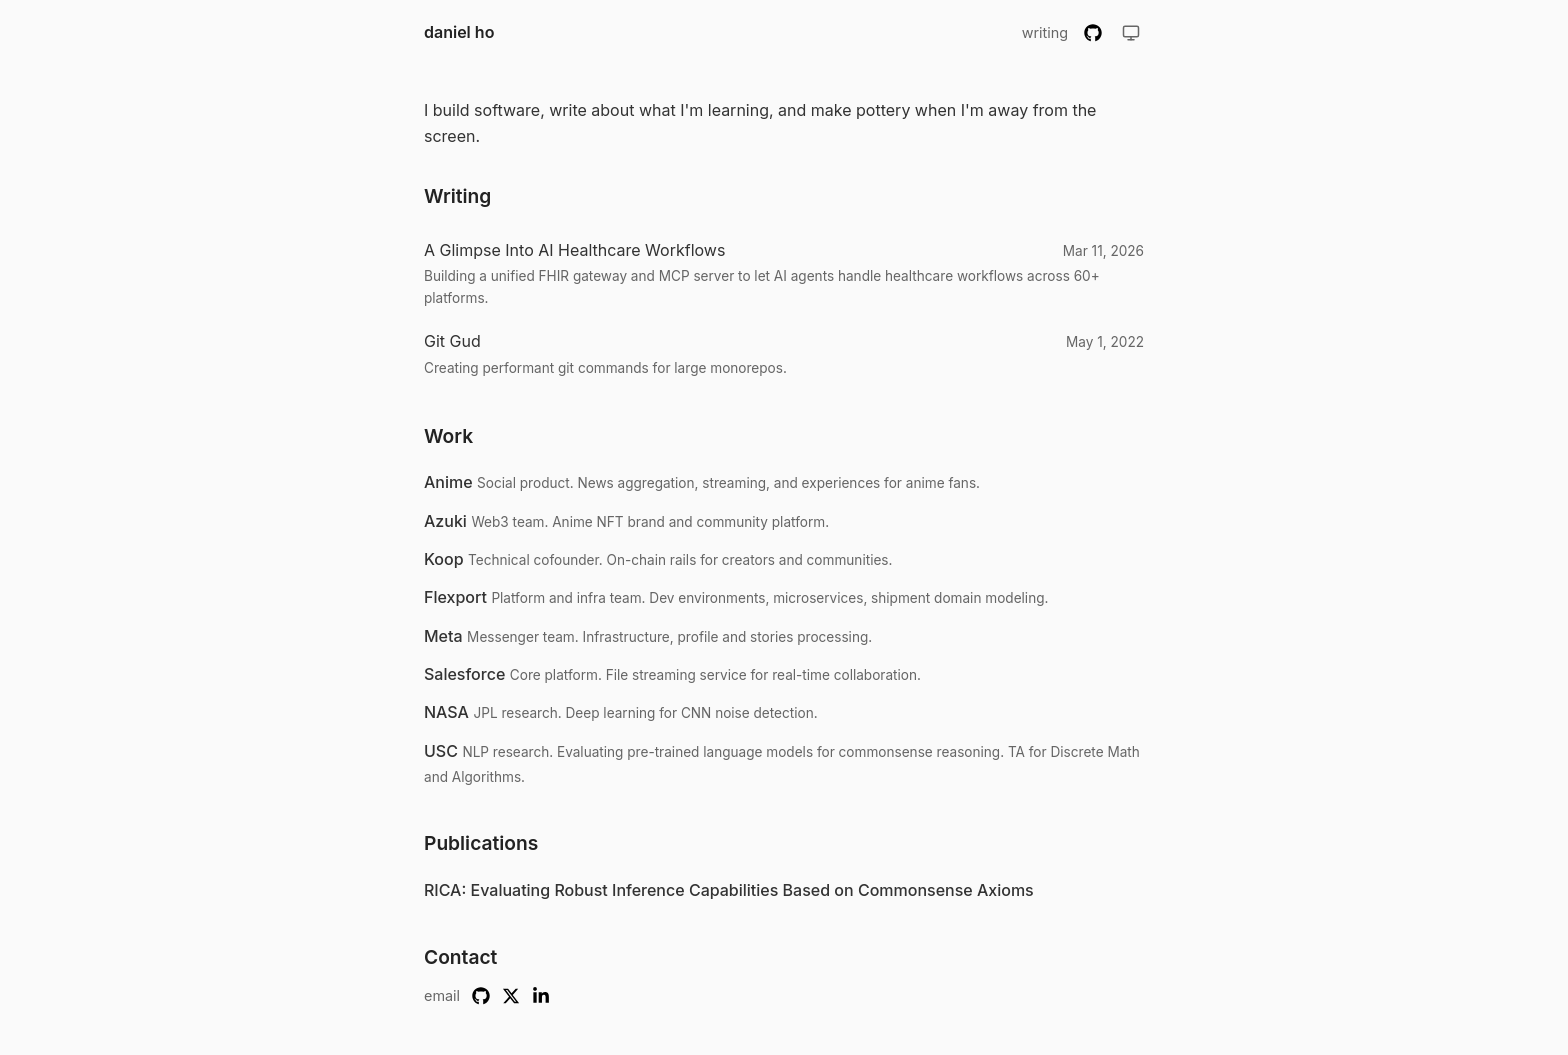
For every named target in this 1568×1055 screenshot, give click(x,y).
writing (1045, 32)
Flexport (455, 597)
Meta (443, 636)
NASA (446, 712)
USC (441, 751)
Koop (444, 559)
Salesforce (464, 674)
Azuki (445, 521)
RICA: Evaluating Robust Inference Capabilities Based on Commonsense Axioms (729, 890)
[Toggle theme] (1131, 33)
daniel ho (459, 32)
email (442, 995)
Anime (448, 482)
